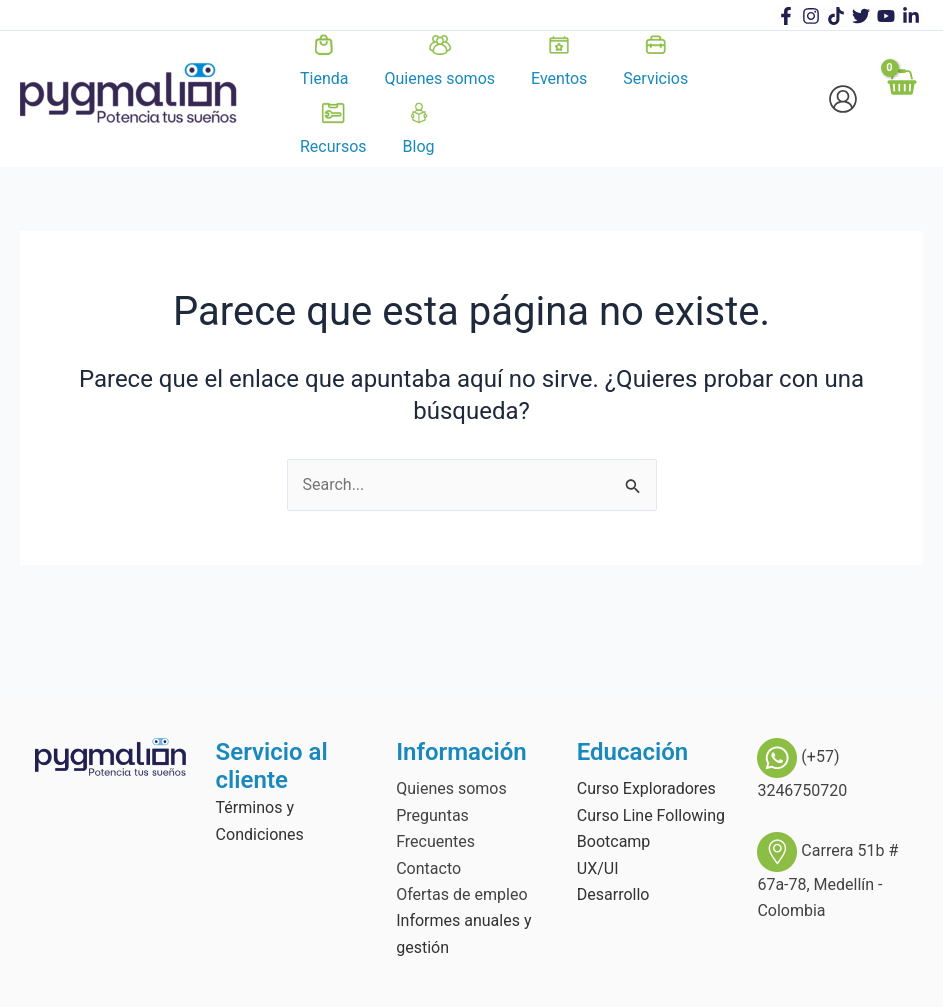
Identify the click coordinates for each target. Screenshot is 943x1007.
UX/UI (598, 868)
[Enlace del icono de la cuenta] (843, 99)
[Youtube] (886, 16)
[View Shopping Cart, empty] (900, 99)
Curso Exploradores (646, 788)
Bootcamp (614, 841)
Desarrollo (613, 894)
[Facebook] (786, 16)
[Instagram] (811, 16)
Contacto (428, 868)
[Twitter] (861, 16)
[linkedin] (911, 16)
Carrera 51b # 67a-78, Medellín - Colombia (827, 880)
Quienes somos (451, 788)
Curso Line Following (651, 815)
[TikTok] (836, 16)
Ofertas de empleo (461, 894)
